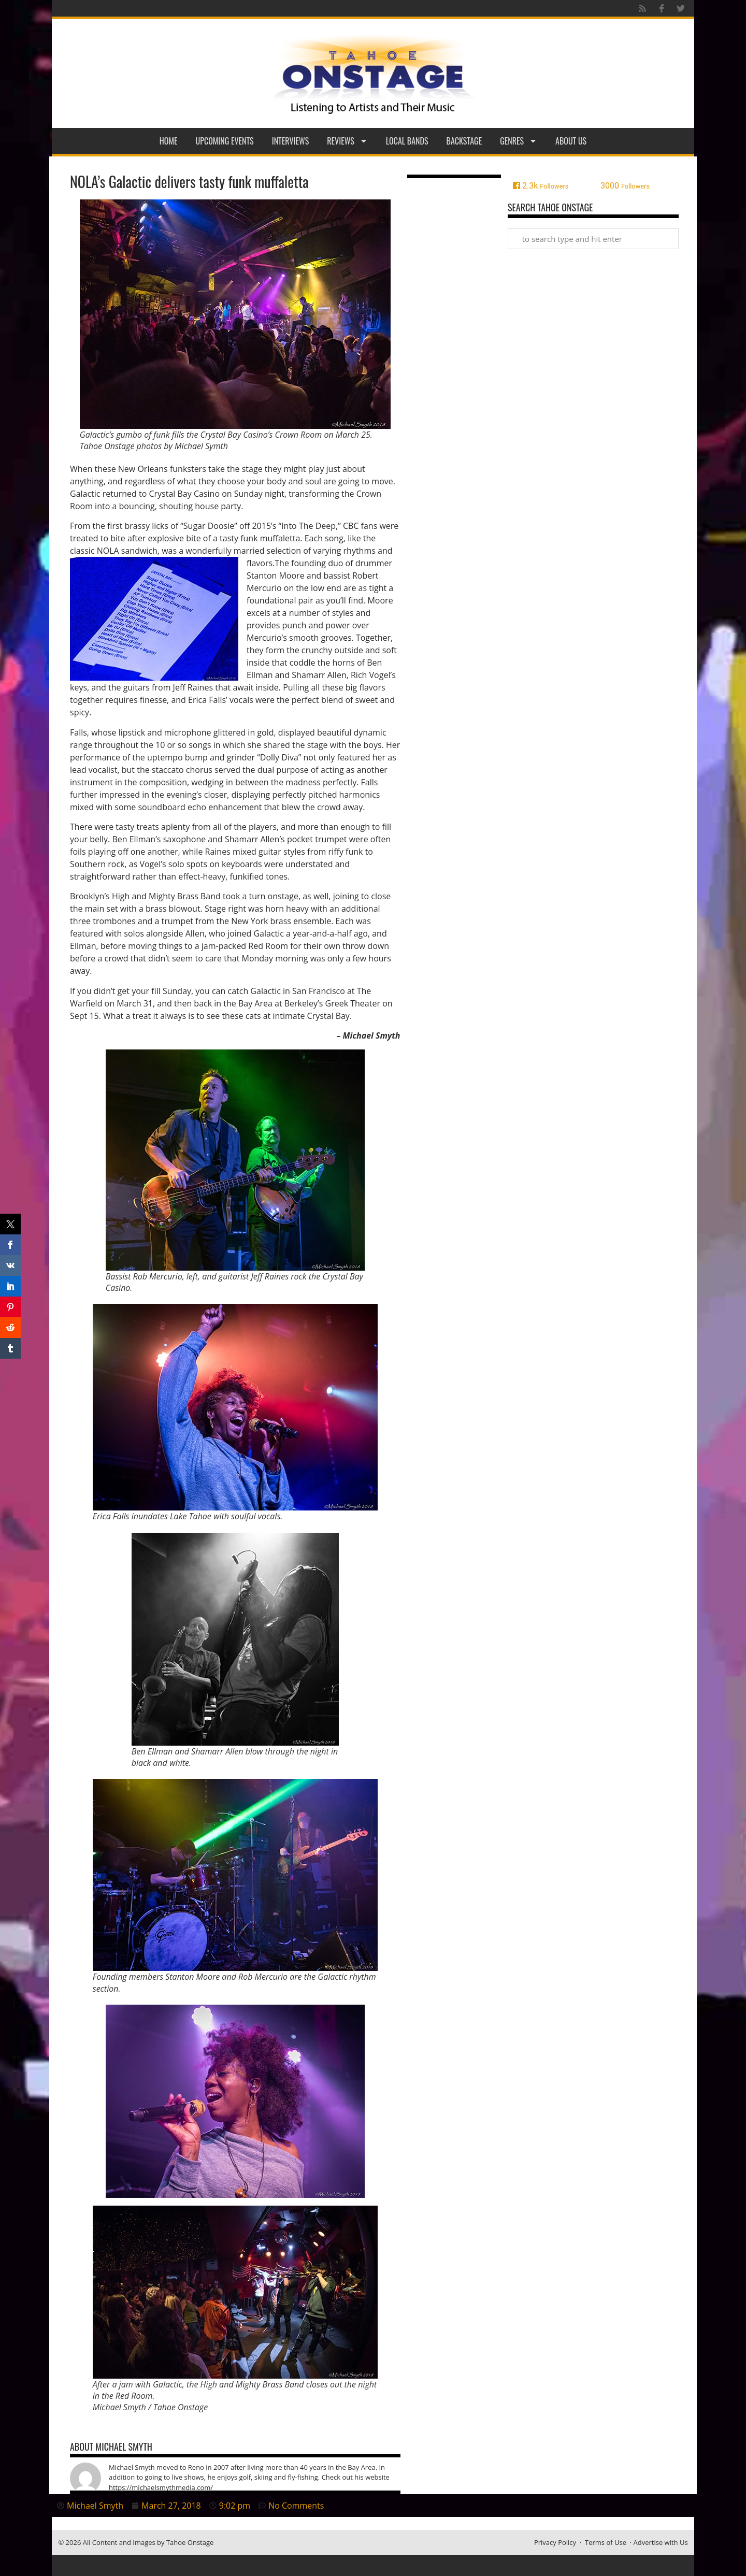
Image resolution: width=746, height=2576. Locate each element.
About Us (570, 141)
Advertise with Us (661, 2542)
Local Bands (407, 141)
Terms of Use (605, 2542)
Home (169, 141)
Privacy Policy (555, 2542)
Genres (518, 141)
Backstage (464, 141)
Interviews (290, 141)
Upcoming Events (225, 141)
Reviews (347, 141)
